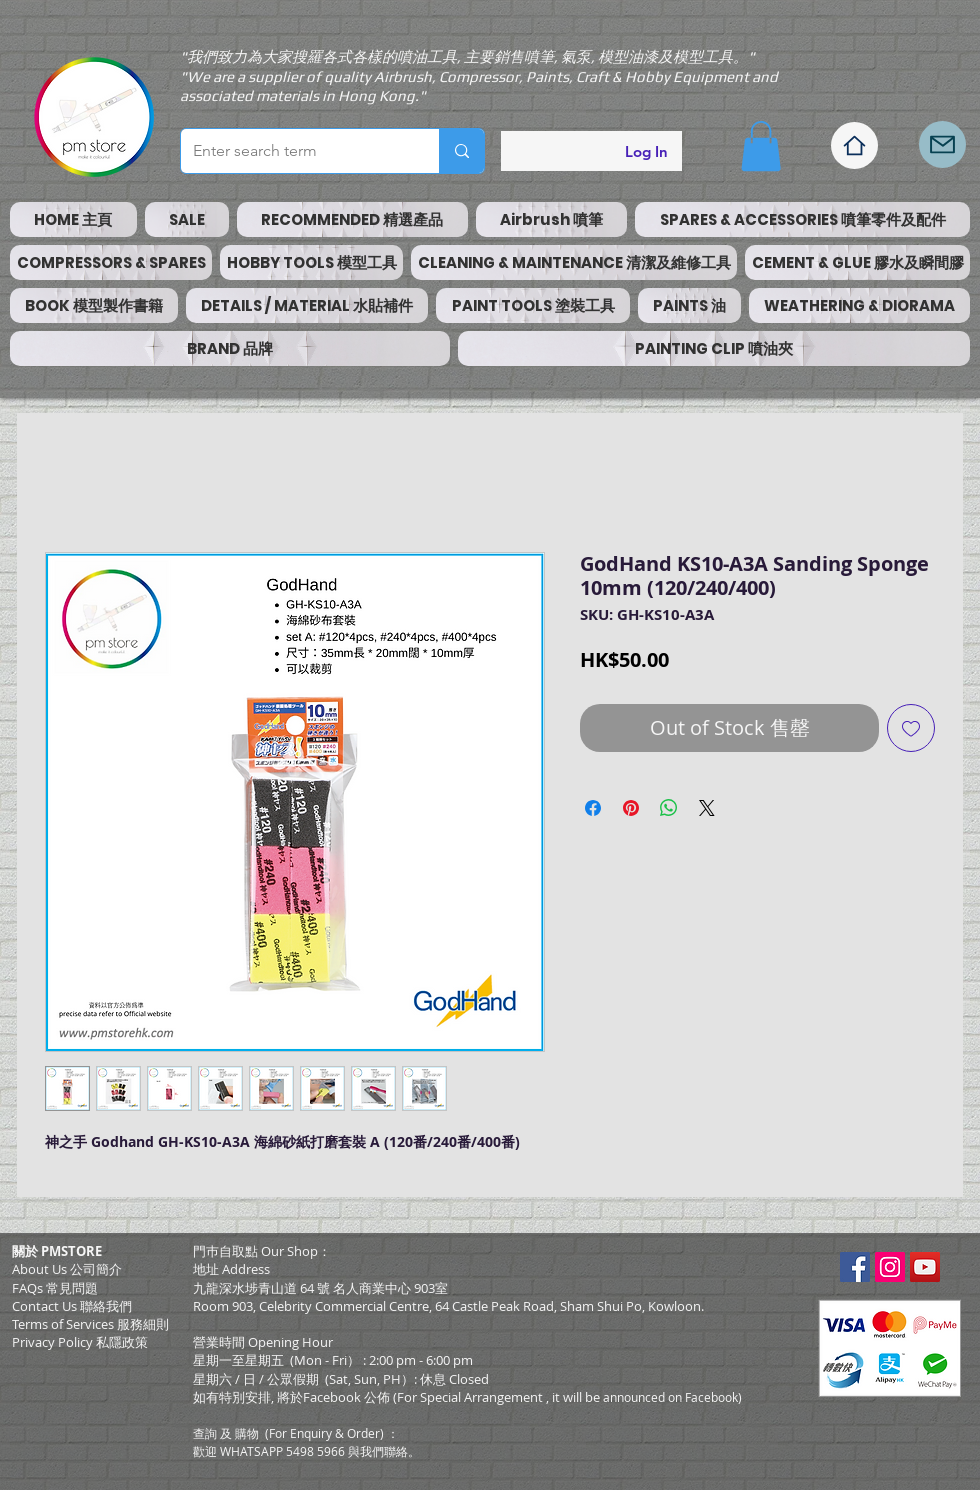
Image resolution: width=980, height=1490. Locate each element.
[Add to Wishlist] (911, 728)
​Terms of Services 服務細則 (90, 1324)
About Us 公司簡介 (67, 1269)
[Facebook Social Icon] (855, 1267)
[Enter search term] (295, 151)
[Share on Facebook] (593, 808)
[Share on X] (707, 808)
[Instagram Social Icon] (890, 1267)
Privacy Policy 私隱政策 (80, 1342)
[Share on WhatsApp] (669, 808)
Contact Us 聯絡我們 (72, 1306)
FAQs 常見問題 (55, 1288)
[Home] (854, 145)
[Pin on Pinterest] (631, 808)
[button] (761, 146)
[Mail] (942, 144)
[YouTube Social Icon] (925, 1267)
